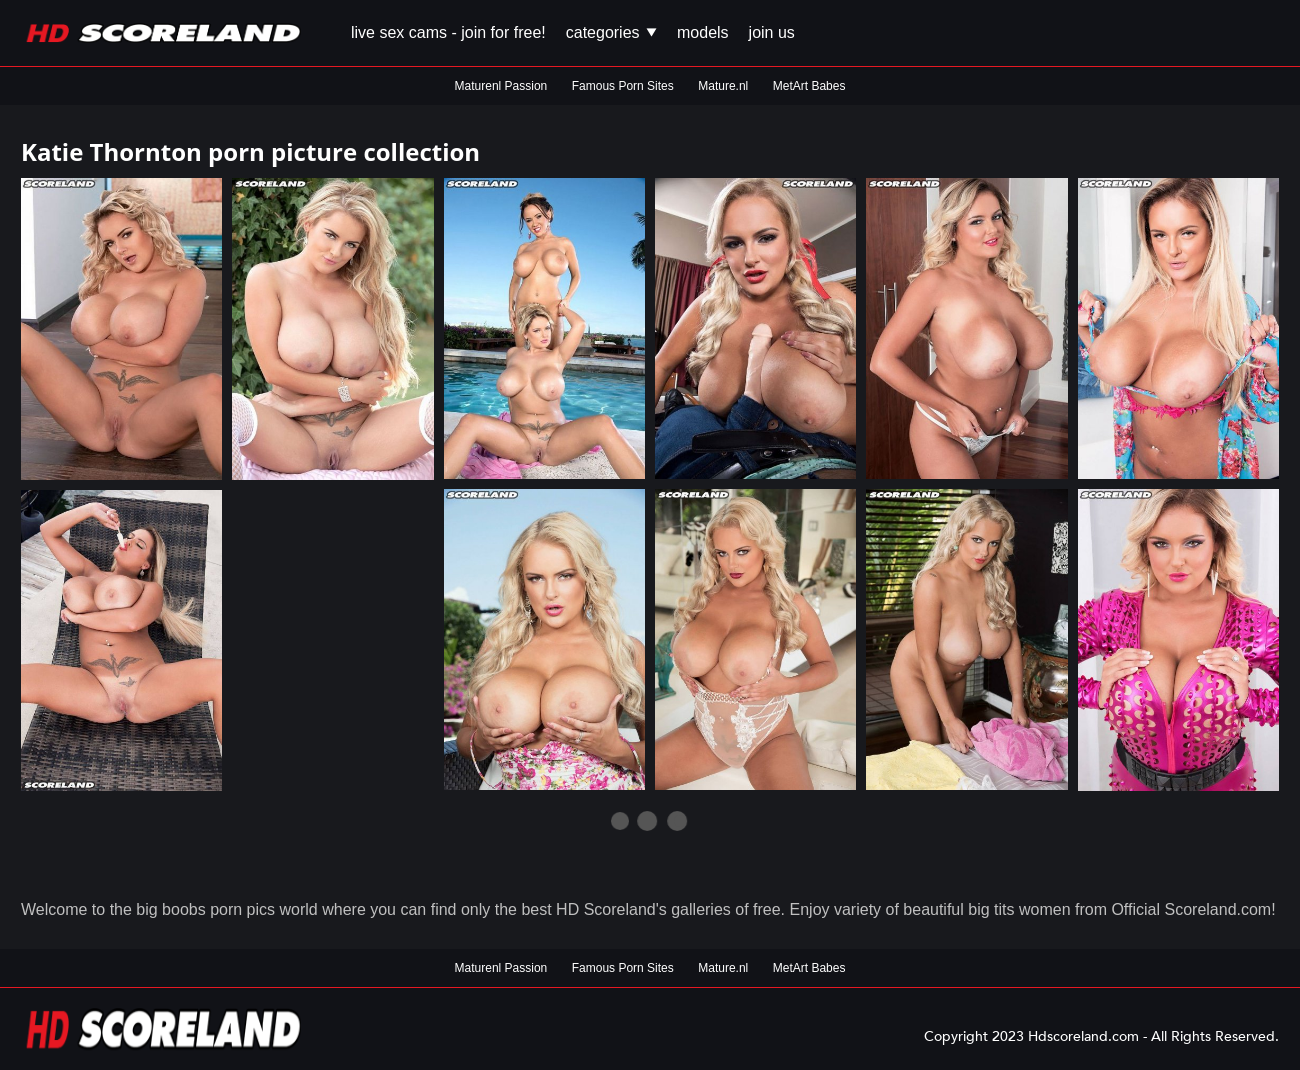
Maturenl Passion (501, 86)
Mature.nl (723, 86)
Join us (772, 32)
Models (703, 32)
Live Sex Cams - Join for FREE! (448, 32)
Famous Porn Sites (623, 86)
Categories (611, 32)
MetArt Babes (809, 86)
